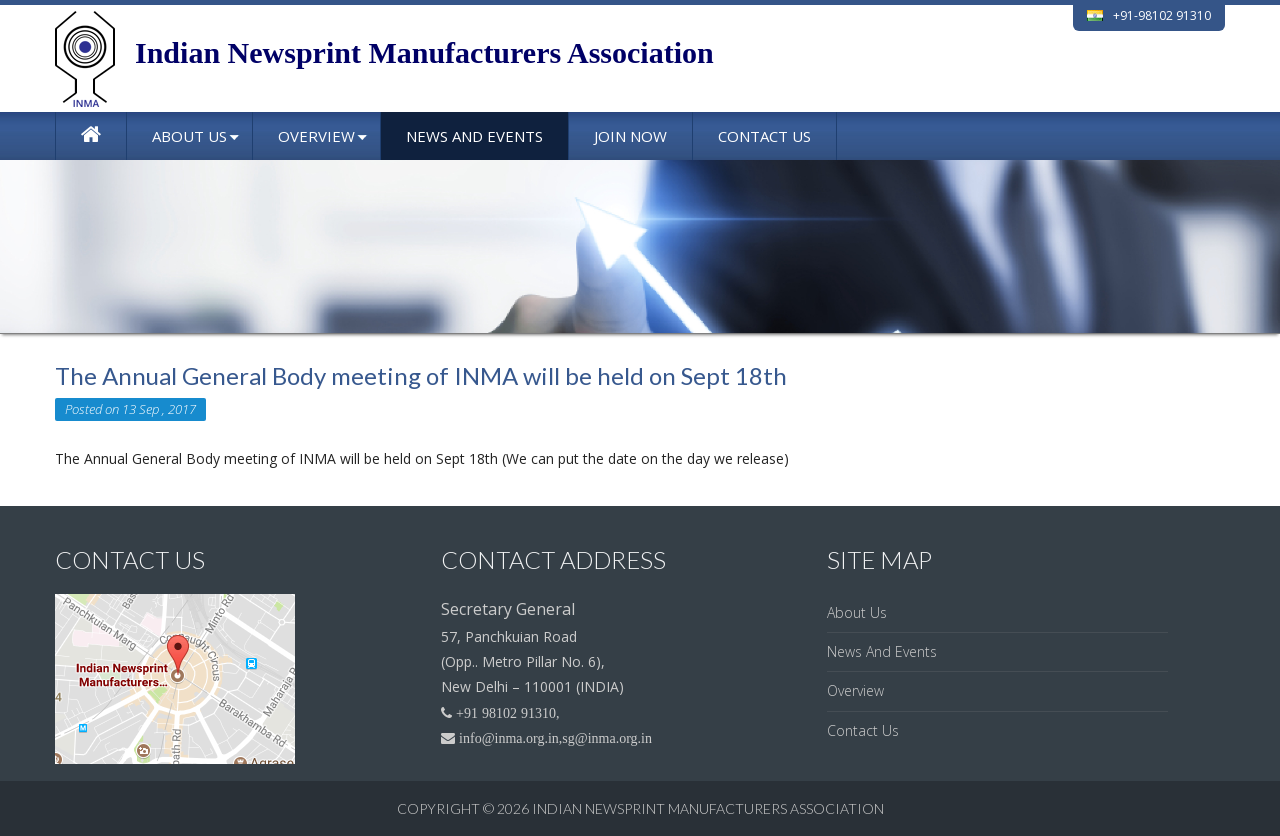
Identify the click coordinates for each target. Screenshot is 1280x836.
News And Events (474, 136)
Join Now (630, 136)
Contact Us (764, 136)
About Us (189, 136)
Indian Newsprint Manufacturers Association (708, 808)
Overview (316, 136)
